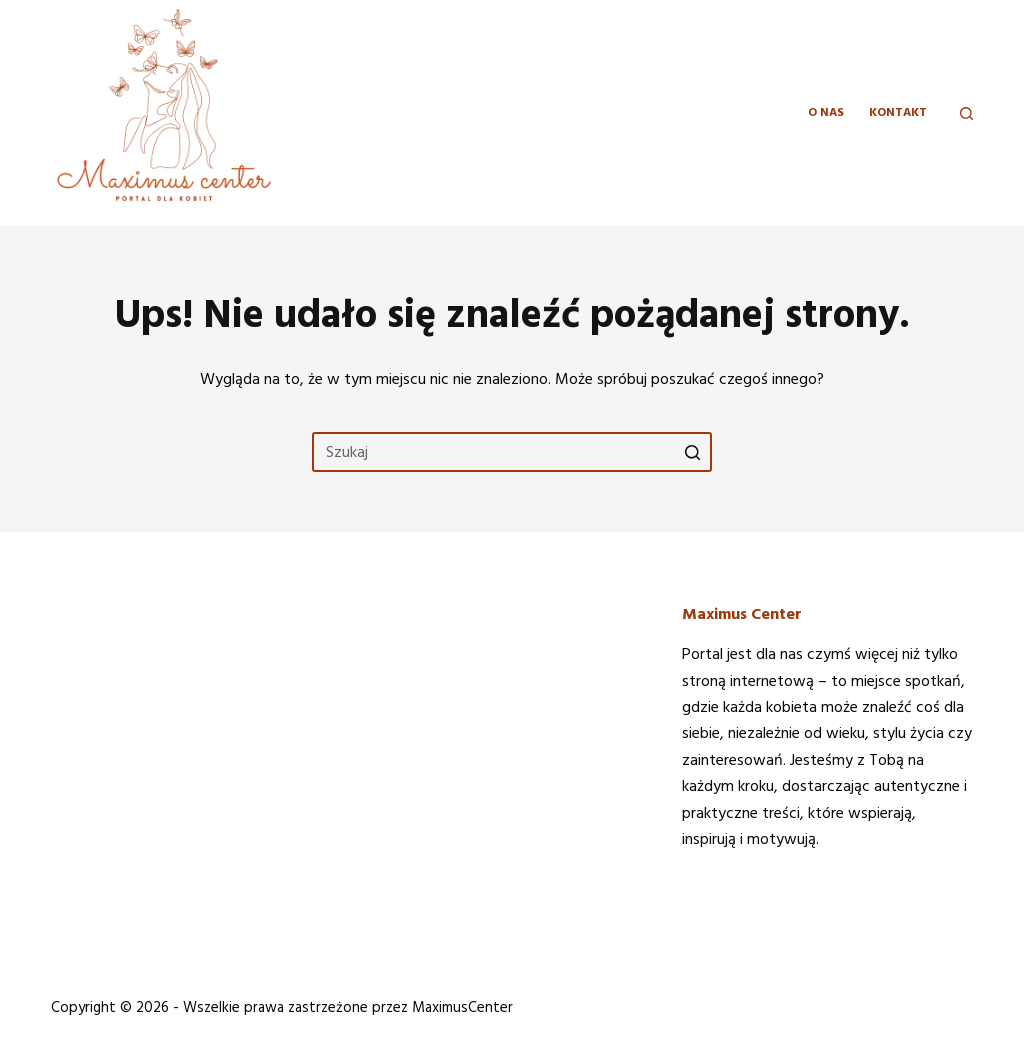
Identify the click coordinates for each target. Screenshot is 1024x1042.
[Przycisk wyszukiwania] (692, 452)
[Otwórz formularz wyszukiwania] (966, 113)
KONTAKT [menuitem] (898, 112)
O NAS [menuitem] (826, 112)
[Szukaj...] (512, 452)
